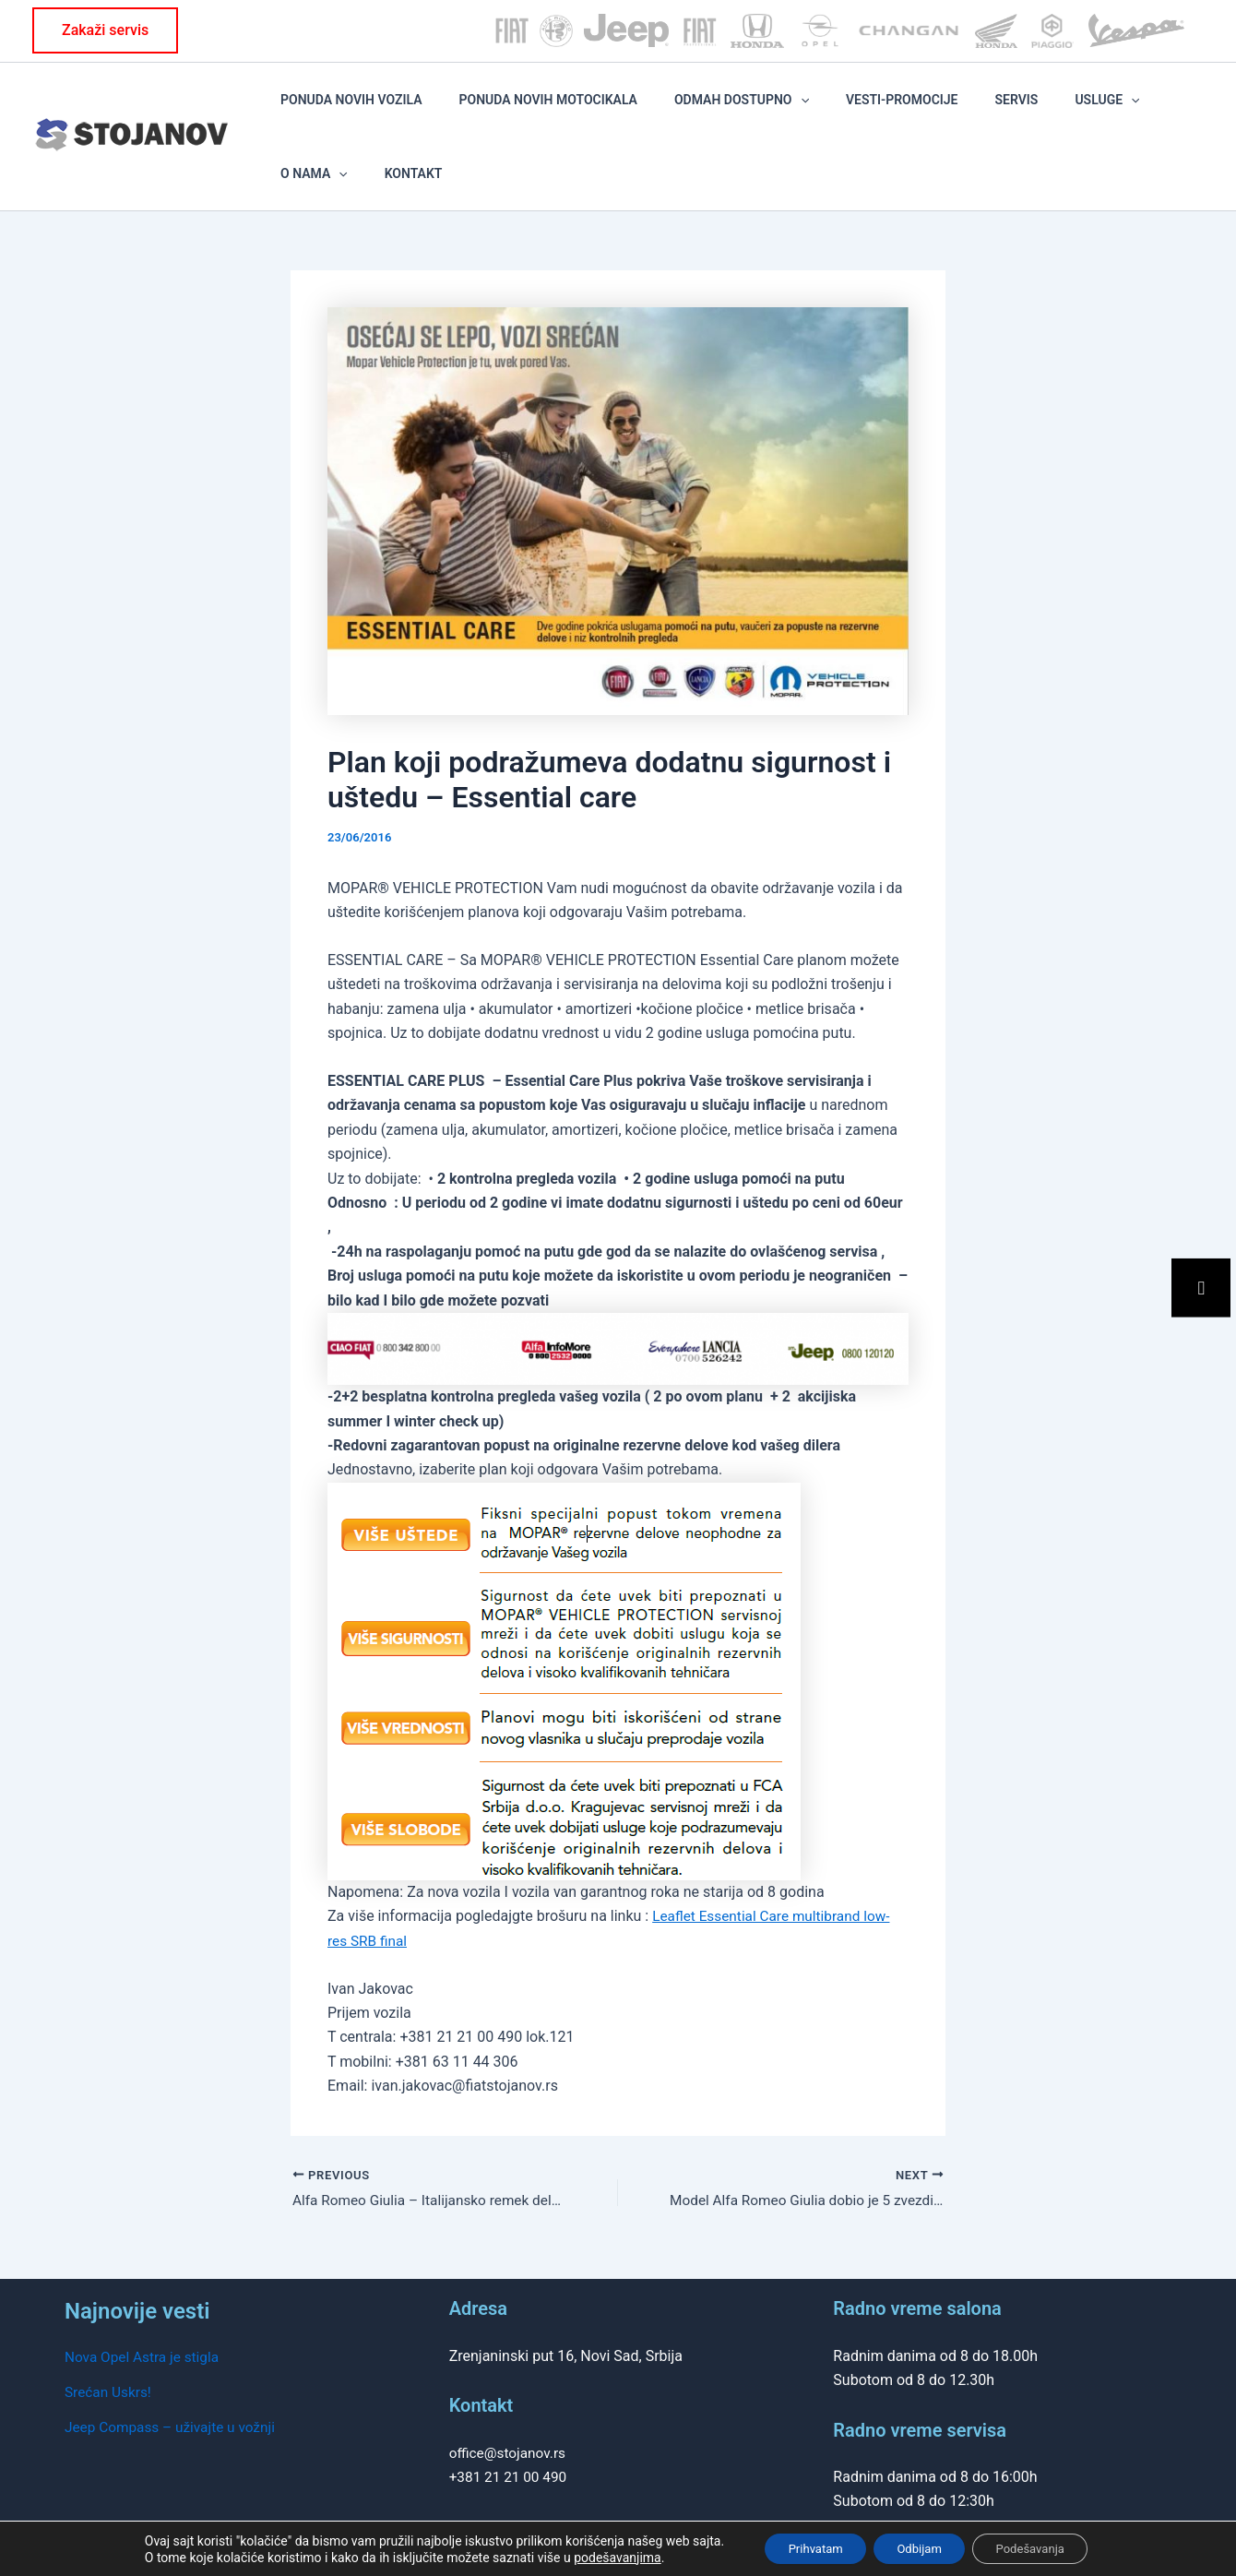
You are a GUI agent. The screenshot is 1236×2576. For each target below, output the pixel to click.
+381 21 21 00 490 (510, 2428)
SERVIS (957, 110)
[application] (793, 111)
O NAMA (1097, 111)
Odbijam (919, 2547)
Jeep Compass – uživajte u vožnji (174, 2378)
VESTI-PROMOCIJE (869, 110)
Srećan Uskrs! (110, 2343)
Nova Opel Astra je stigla (145, 2307)
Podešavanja (1042, 2547)
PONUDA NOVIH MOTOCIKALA (568, 110)
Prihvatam (803, 2547)
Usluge (1021, 111)
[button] (105, 30)
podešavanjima (598, 2555)
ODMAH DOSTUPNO (735, 111)
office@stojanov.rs (510, 2403)
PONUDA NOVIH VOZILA (398, 110)
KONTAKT (1170, 110)
